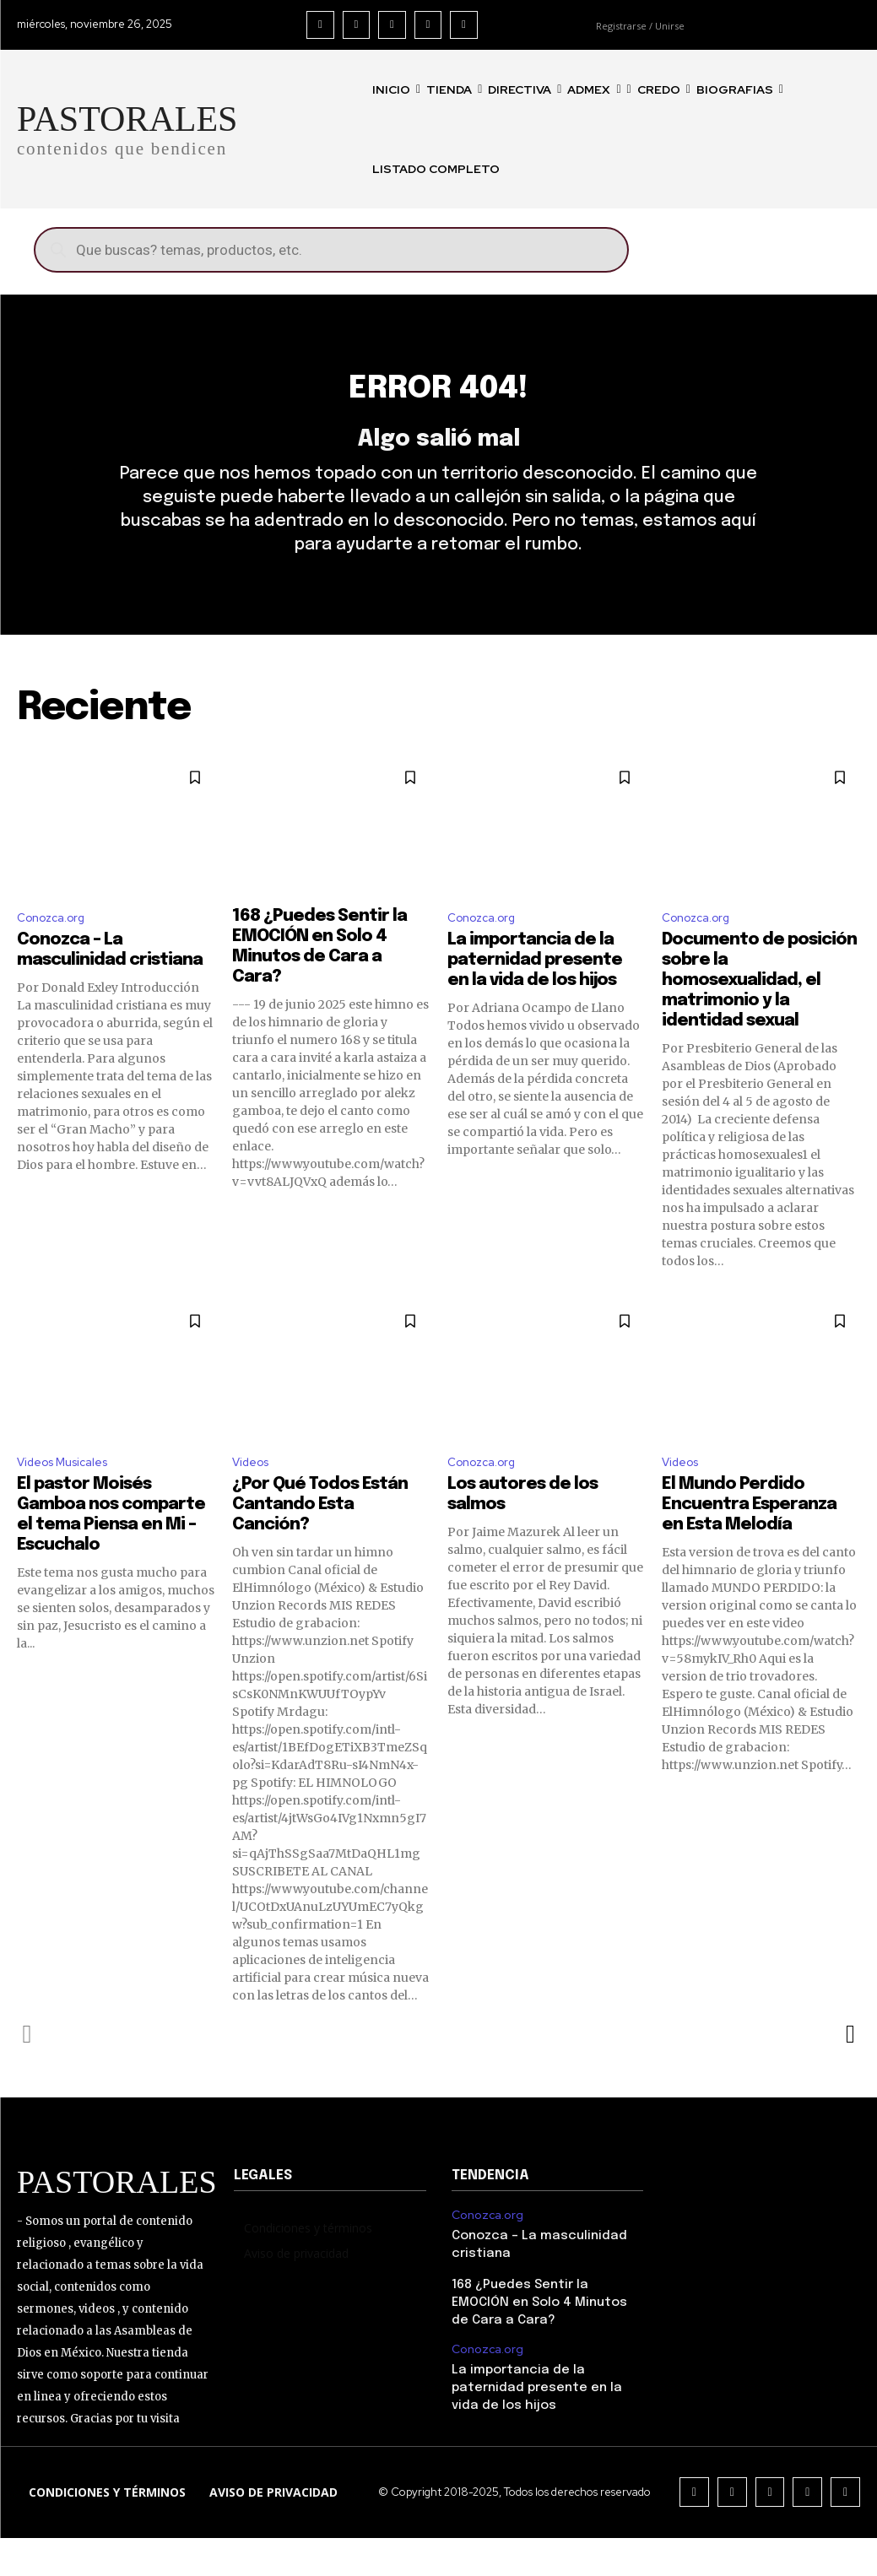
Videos (254, 1498)
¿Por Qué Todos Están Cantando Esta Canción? (320, 1542)
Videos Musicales (70, 1498)
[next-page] (849, 2071)
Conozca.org (56, 950)
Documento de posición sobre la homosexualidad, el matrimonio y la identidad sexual (759, 1014)
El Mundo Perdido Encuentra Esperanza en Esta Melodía (749, 1542)
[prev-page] (27, 2071)
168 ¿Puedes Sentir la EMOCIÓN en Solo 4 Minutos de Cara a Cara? (545, 2335)
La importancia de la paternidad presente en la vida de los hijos (534, 994)
